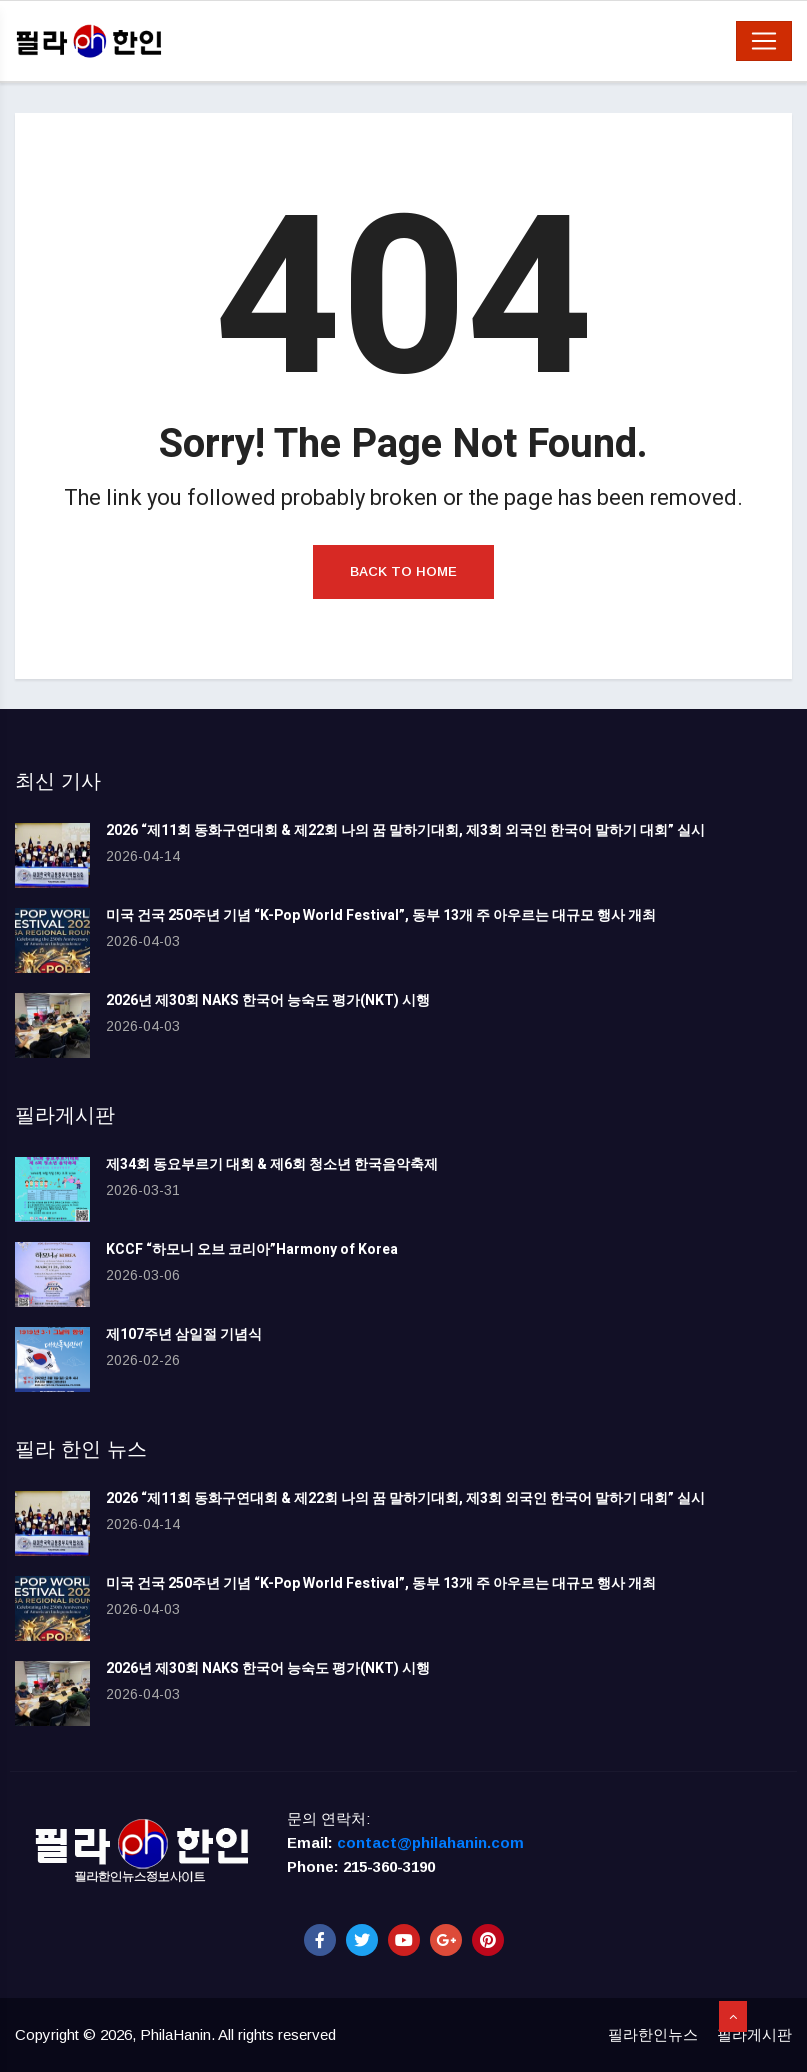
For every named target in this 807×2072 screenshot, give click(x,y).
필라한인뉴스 (653, 2034)
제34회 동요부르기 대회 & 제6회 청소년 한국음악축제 (272, 1164)
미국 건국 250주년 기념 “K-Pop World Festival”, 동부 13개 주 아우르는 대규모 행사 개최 (381, 915)
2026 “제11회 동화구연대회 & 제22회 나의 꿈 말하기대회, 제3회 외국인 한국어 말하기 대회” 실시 (405, 830)
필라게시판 (754, 2034)
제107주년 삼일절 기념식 (184, 1334)
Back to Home (403, 571)
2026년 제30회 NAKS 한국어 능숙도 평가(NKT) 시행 (268, 1000)
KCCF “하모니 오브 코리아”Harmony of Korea (252, 1249)
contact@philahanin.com (430, 1842)
